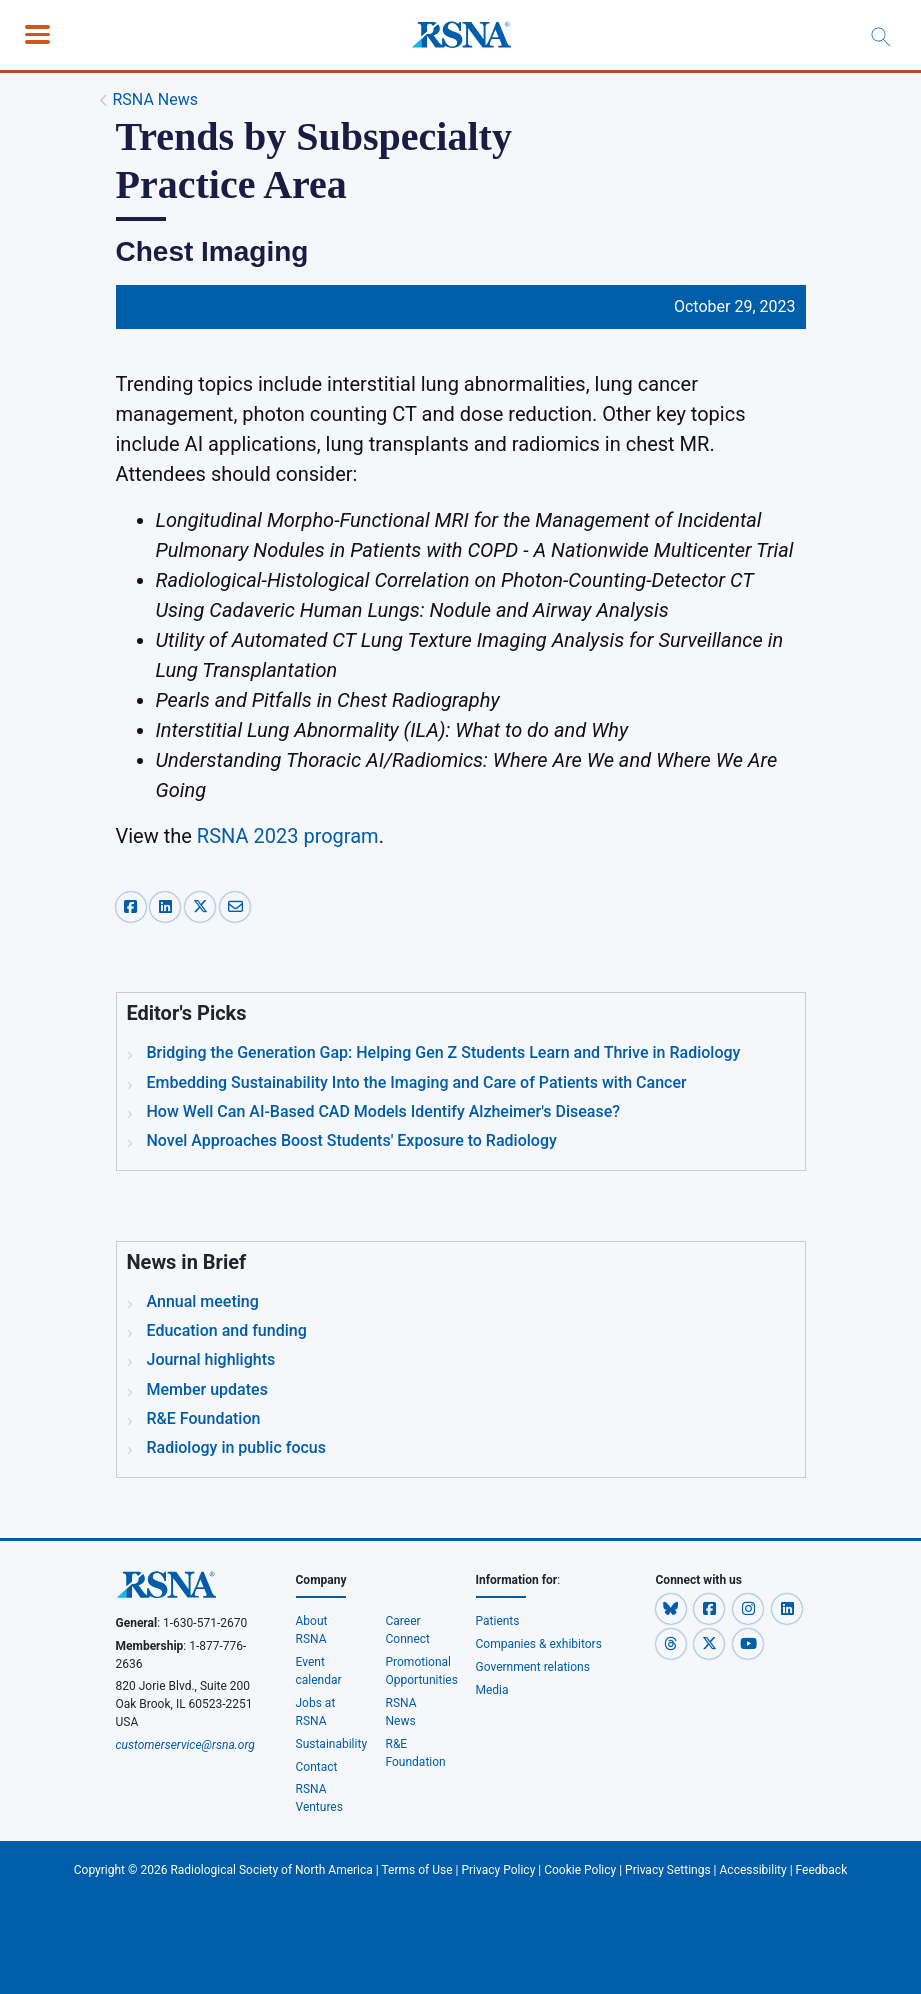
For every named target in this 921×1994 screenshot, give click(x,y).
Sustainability (332, 1744)
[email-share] (235, 906)
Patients (498, 1621)
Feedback (822, 1870)
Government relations (534, 1667)
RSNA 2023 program (288, 836)
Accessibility (753, 1870)
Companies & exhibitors (539, 1644)
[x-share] (202, 906)
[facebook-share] (133, 906)
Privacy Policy (498, 1870)
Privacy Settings (668, 1870)
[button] (672, 1608)
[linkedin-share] (167, 906)
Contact (317, 1767)
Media (492, 1690)
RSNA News (155, 99)
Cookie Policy (580, 1870)
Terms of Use (417, 1870)
